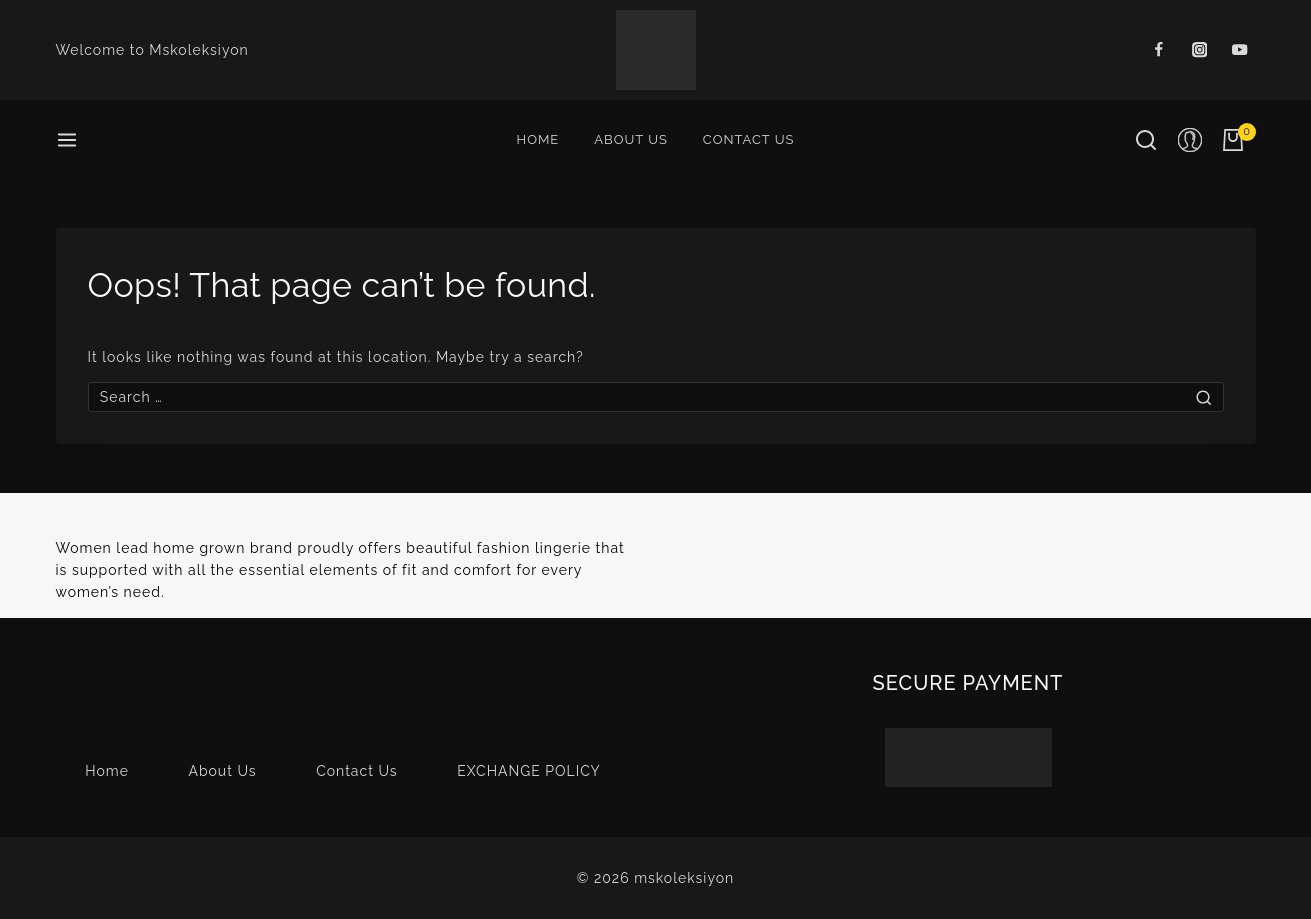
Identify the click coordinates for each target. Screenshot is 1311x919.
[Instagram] (1199, 50)
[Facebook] (1158, 50)
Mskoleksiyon (198, 50)
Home (538, 139)
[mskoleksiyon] (656, 50)
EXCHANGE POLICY (529, 771)
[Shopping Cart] (1239, 140)
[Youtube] (1240, 50)
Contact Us (749, 139)
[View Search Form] (1146, 140)
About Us (631, 139)
